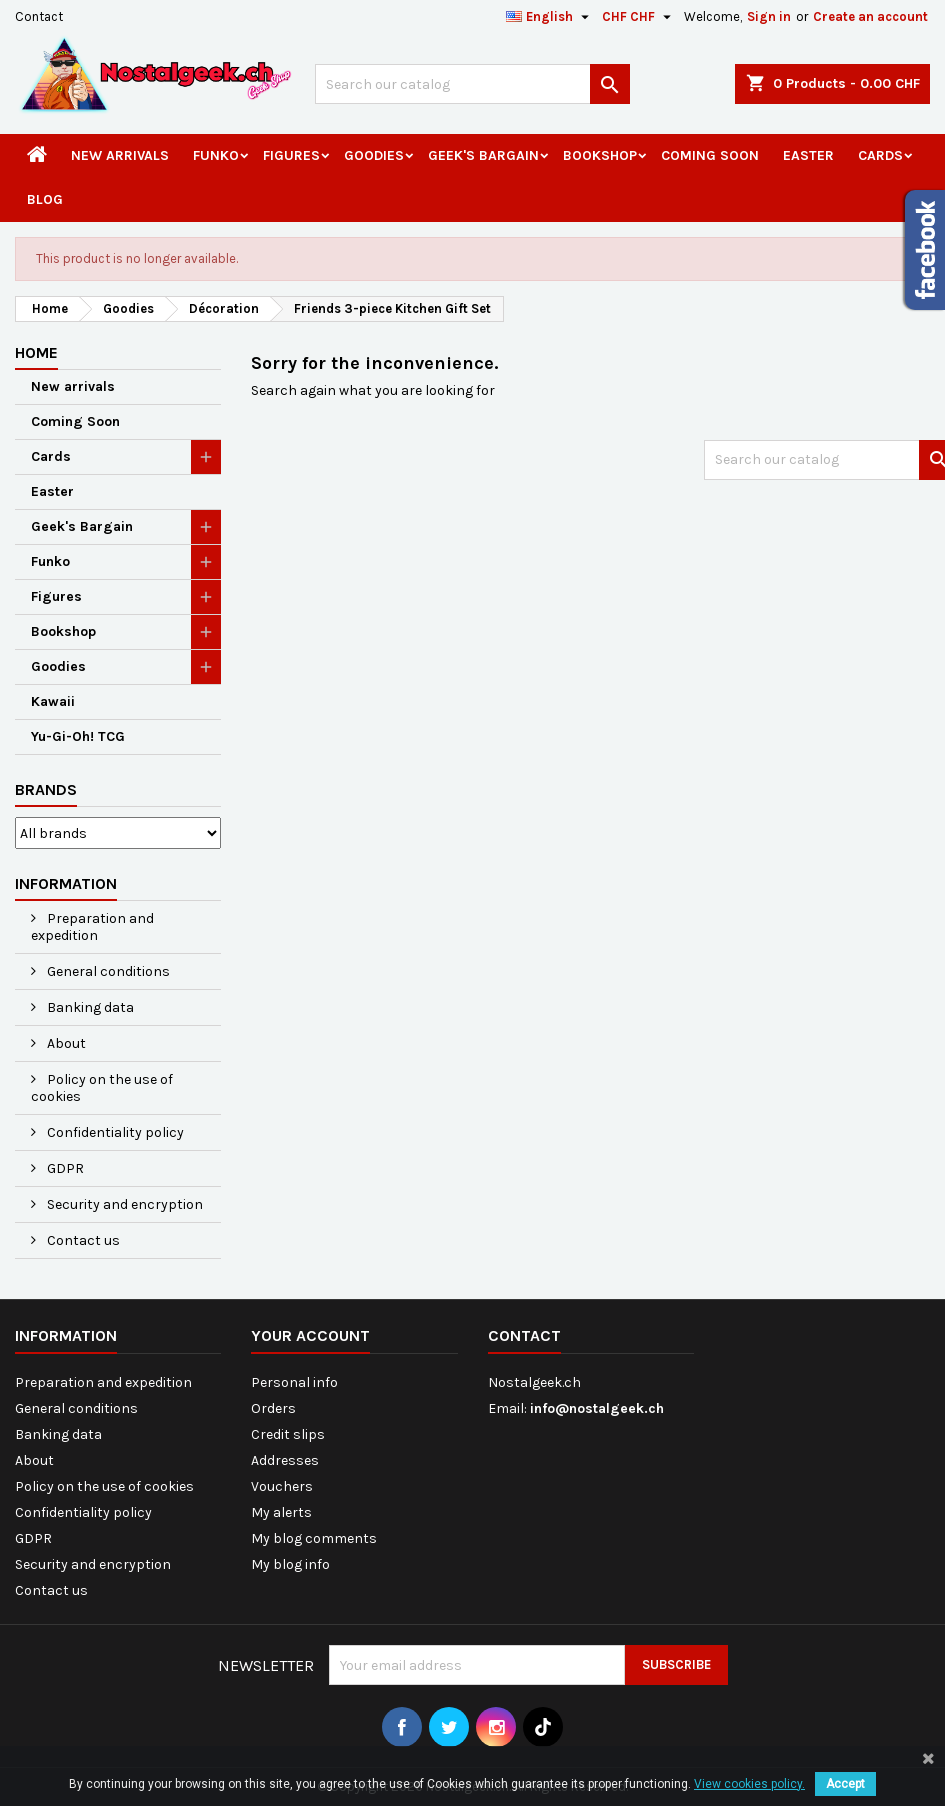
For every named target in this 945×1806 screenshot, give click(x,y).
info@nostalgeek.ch (597, 1408)
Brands (46, 789)
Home (36, 352)
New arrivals (120, 155)
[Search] (472, 84)
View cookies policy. (749, 1784)
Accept (845, 1784)
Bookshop (600, 155)
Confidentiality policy (114, 1132)
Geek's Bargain (483, 155)
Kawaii (53, 701)
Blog (45, 199)
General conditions (107, 971)
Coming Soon (710, 155)
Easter (808, 155)
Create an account (870, 16)
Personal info (294, 1382)
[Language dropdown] (550, 17)
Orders (273, 1408)
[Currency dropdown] (639, 17)
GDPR (64, 1168)
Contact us (82, 1240)
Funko (216, 155)
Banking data (89, 1007)
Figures (291, 155)
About (65, 1043)
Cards (880, 155)
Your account (310, 1335)
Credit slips (288, 1434)
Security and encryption (123, 1204)
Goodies (374, 155)
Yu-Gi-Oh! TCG (78, 736)
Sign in (769, 16)
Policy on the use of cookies (102, 1088)
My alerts (281, 1512)
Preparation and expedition (92, 927)
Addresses (285, 1460)
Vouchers (282, 1486)
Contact (39, 16)
